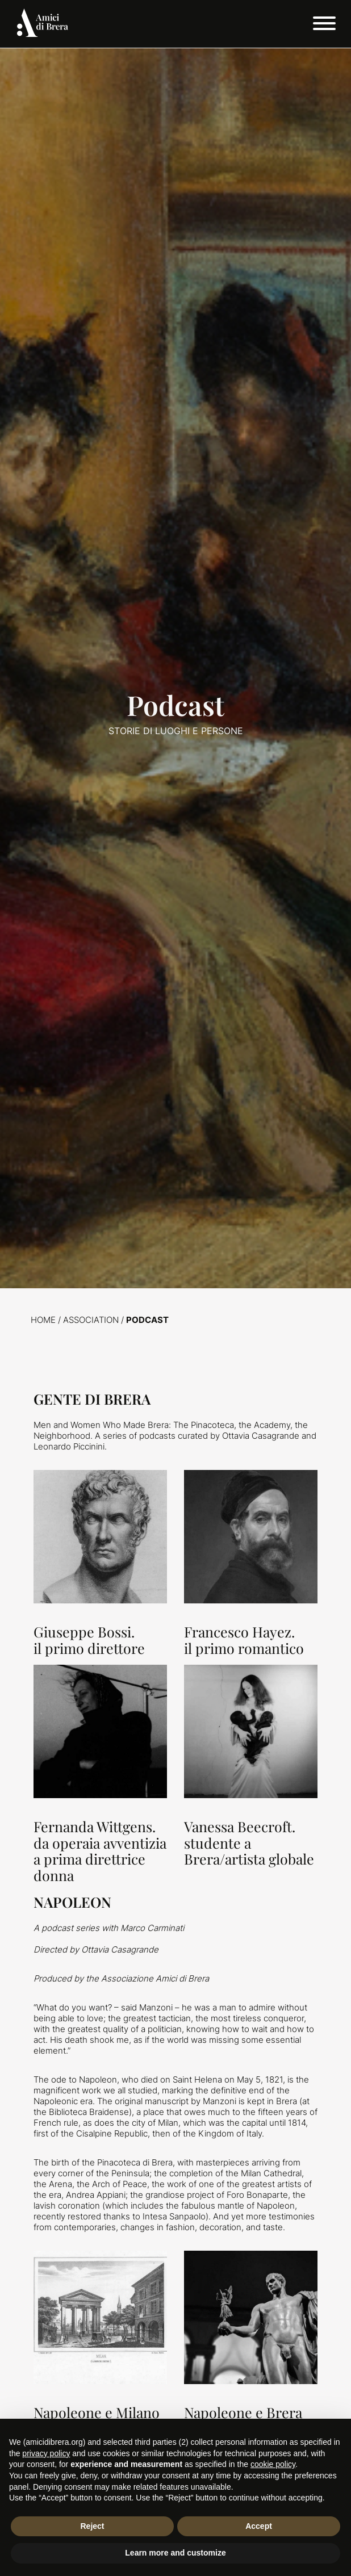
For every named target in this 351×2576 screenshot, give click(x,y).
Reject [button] (92, 2526)
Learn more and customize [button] (175, 2552)
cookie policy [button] (272, 2464)
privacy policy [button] (46, 2453)
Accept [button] (258, 2526)
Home (43, 1319)
